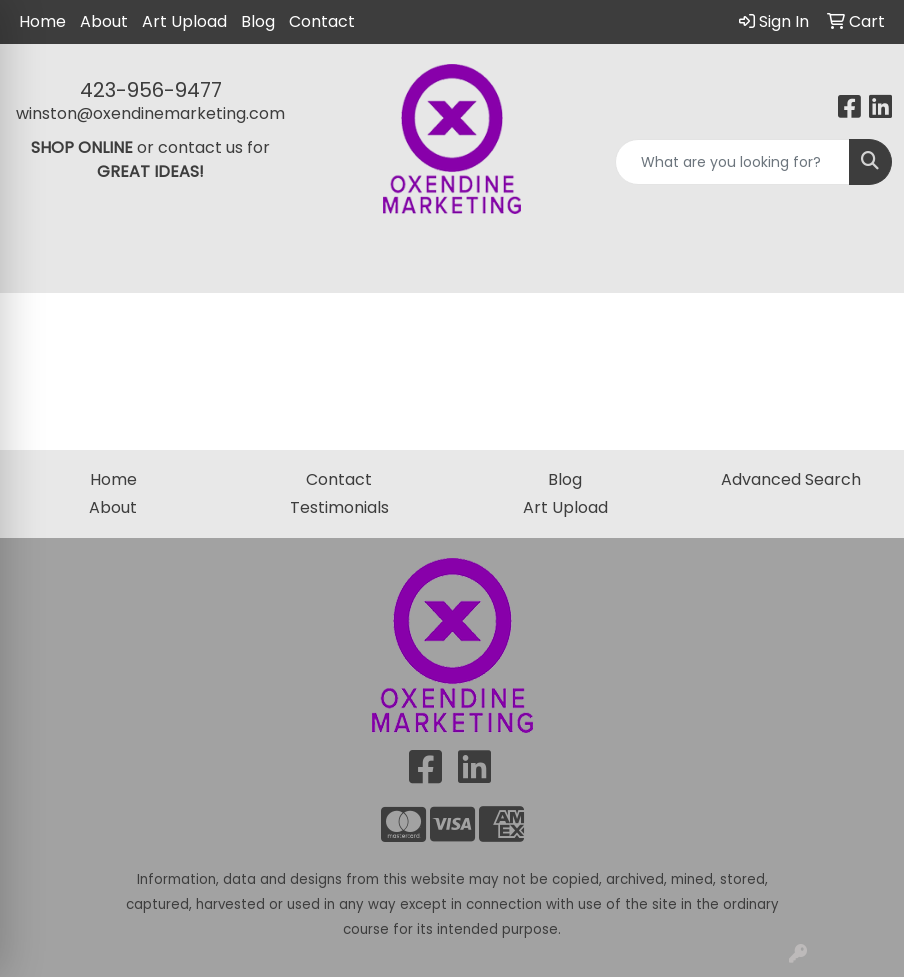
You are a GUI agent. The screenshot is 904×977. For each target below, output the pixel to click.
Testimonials (339, 507)
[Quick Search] (732, 162)
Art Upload (184, 21)
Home (42, 21)
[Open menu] (864, 264)
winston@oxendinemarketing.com (150, 113)
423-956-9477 (151, 90)
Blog (258, 21)
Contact (322, 21)
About (104, 21)
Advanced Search (791, 479)
